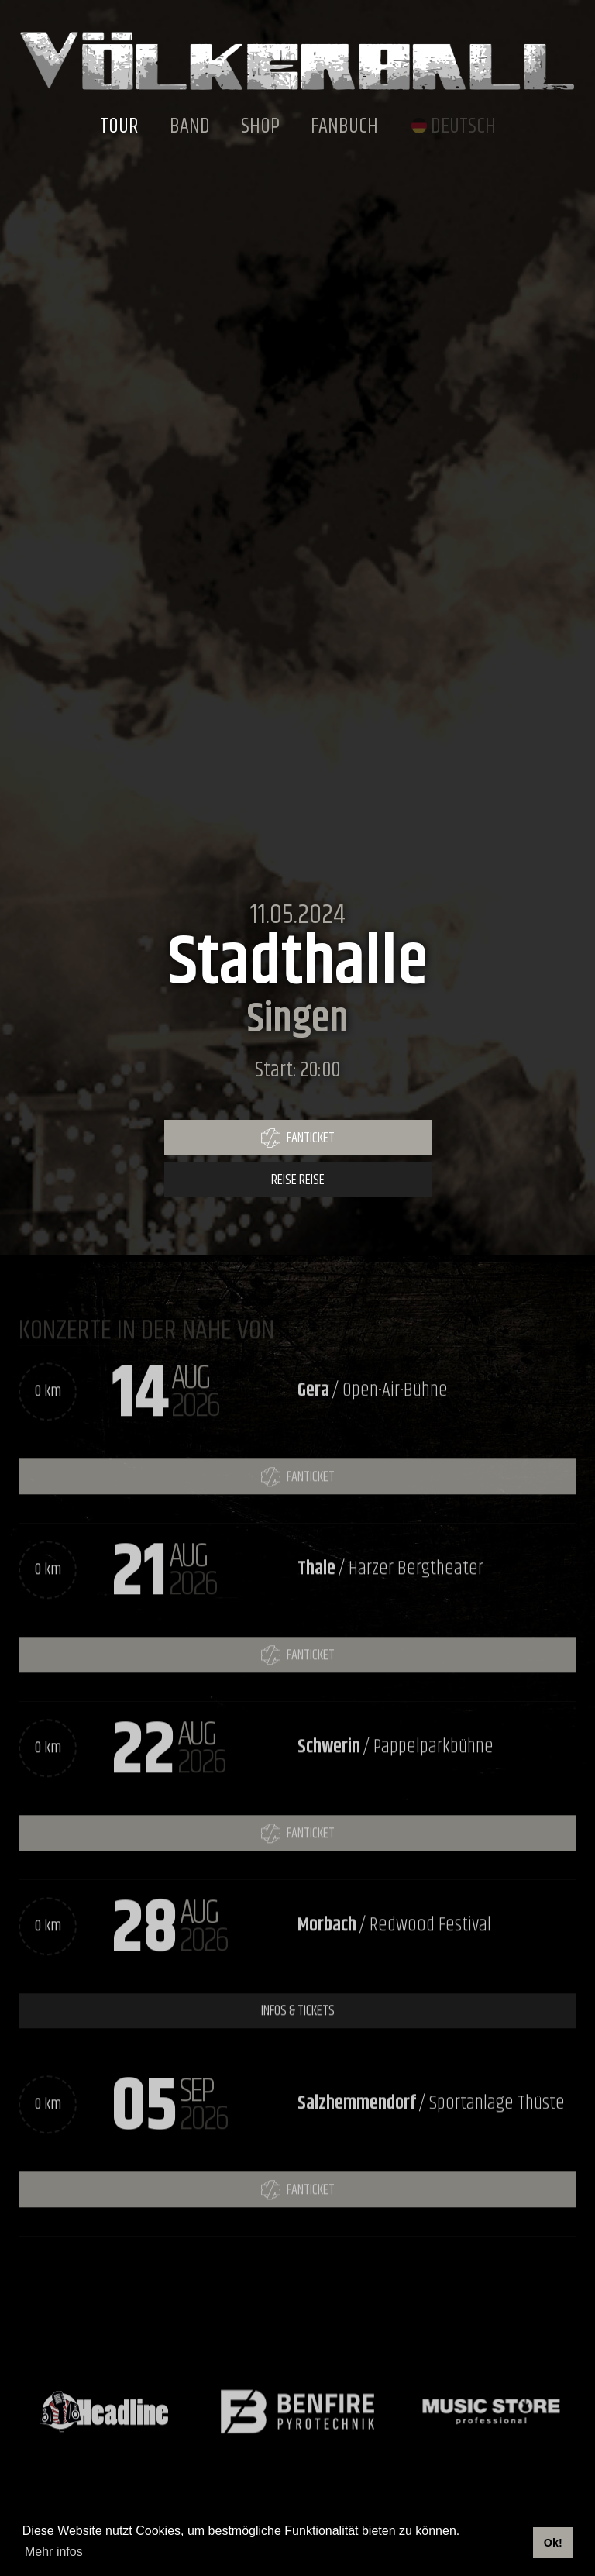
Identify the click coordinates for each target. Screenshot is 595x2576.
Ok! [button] (553, 2542)
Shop (260, 127)
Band (190, 127)
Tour (119, 127)
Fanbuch (344, 127)
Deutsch (463, 127)
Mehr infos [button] (54, 2551)
